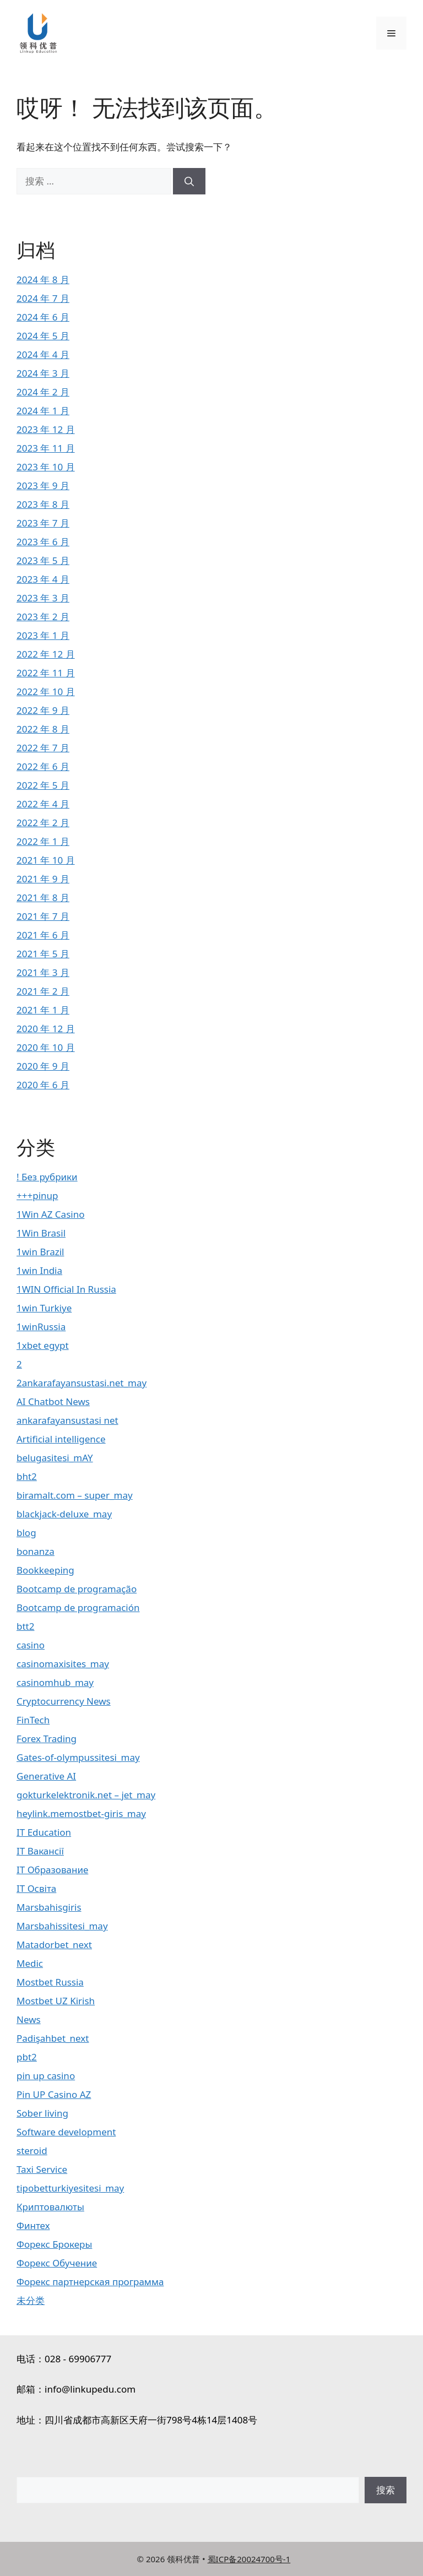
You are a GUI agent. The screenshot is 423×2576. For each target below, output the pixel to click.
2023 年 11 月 (46, 448)
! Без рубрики (47, 1176)
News (29, 2019)
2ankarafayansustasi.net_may (82, 1382)
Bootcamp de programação (77, 1588)
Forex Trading (47, 1738)
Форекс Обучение (57, 2263)
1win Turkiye (44, 1307)
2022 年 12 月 (46, 654)
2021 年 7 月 (43, 916)
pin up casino (46, 2075)
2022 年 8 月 (43, 729)
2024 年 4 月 (43, 354)
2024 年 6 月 (43, 317)
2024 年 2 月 (43, 392)
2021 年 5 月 (43, 953)
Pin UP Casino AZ (54, 2094)
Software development (66, 2131)
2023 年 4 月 (43, 579)
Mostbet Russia (50, 1982)
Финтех (33, 2225)
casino (31, 1645)
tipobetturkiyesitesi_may (70, 2188)
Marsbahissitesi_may (62, 1925)
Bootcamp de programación (78, 1607)
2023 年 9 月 (43, 485)
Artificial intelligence (61, 1439)
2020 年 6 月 (43, 1084)
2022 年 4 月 (43, 804)
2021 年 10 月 (46, 860)
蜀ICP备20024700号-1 (249, 2558)
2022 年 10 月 (46, 691)
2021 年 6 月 (43, 935)
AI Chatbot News (53, 1401)
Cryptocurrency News (64, 1701)
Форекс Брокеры (54, 2244)
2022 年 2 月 (43, 822)
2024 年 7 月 (43, 298)
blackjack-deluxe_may (64, 1513)
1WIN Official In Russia (66, 1289)
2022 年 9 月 (43, 710)
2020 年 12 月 (46, 1028)
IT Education (44, 1832)
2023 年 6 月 (43, 541)
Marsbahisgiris (49, 1907)
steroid (32, 2150)
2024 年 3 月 (43, 373)
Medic (30, 1963)
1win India (39, 1270)
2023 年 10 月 (46, 466)
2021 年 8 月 (43, 897)
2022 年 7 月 (43, 747)
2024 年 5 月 (43, 335)
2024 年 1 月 (43, 410)
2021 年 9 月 (43, 878)
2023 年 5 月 (43, 560)
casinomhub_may (55, 1682)
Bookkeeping (45, 1570)
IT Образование (52, 1869)
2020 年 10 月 (46, 1047)
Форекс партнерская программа (90, 2281)
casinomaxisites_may (63, 1663)
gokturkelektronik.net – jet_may (86, 1794)
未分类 (31, 2300)
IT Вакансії (40, 1851)
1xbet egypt (43, 1345)
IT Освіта (36, 1888)
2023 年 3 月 (43, 598)
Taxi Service (42, 2169)
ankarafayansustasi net (67, 1420)
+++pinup (37, 1195)
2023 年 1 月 (43, 635)
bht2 (27, 1476)
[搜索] (189, 181)
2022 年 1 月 (43, 841)
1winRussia (41, 1326)
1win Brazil (40, 1251)
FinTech (33, 1719)
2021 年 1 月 (43, 1010)
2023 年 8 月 (43, 504)
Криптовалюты (50, 2206)
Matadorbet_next (54, 1944)
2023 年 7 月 (43, 523)
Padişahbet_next (53, 2038)
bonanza (36, 1551)
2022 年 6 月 (43, 766)
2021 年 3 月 (43, 972)
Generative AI (46, 1776)
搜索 (385, 2489)
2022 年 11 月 (46, 672)
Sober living (42, 2113)
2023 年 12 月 (46, 429)
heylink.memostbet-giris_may (81, 1813)
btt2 (25, 1626)
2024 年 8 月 (43, 279)
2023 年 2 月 (43, 616)
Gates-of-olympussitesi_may (78, 1757)
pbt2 (27, 2057)
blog (26, 1532)
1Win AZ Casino (50, 1214)
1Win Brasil (41, 1233)
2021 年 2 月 (43, 991)
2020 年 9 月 (43, 1066)
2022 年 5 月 (43, 785)
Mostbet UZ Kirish (56, 2000)
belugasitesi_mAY (55, 1457)
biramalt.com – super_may (75, 1495)
